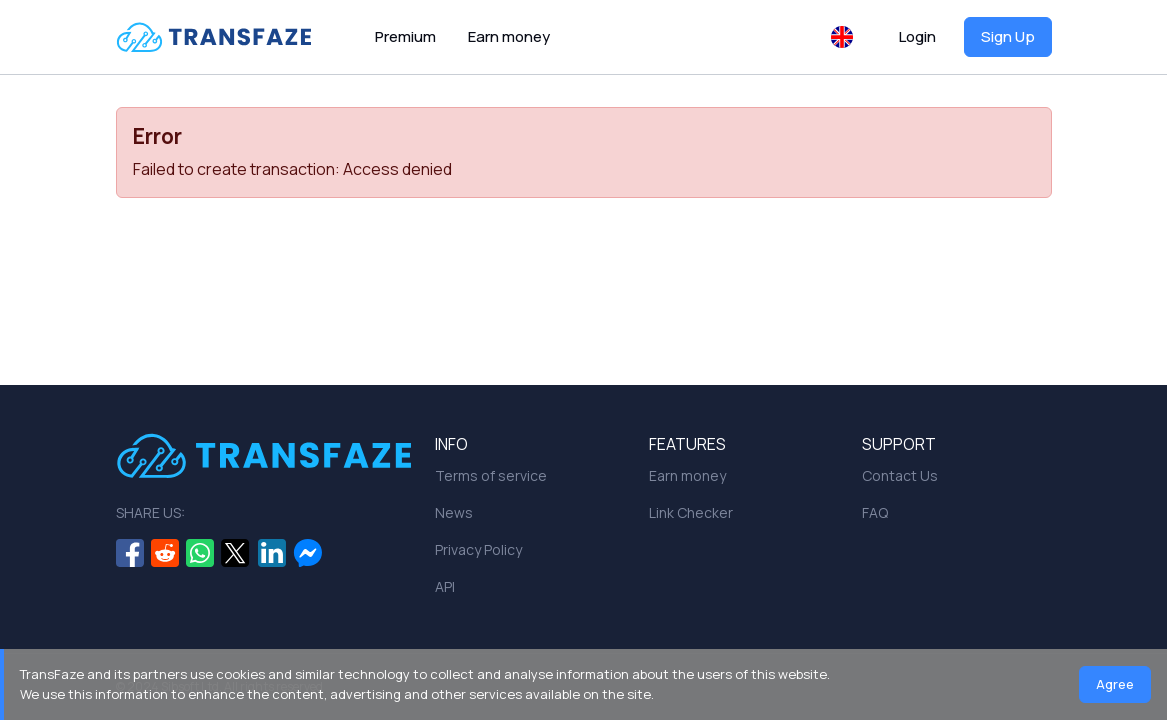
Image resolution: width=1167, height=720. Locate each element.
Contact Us (900, 475)
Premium (405, 36)
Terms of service (491, 475)
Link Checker (691, 512)
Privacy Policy (478, 549)
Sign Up (1008, 36)
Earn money (509, 36)
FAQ (875, 512)
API (445, 586)
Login (917, 36)
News (454, 512)
